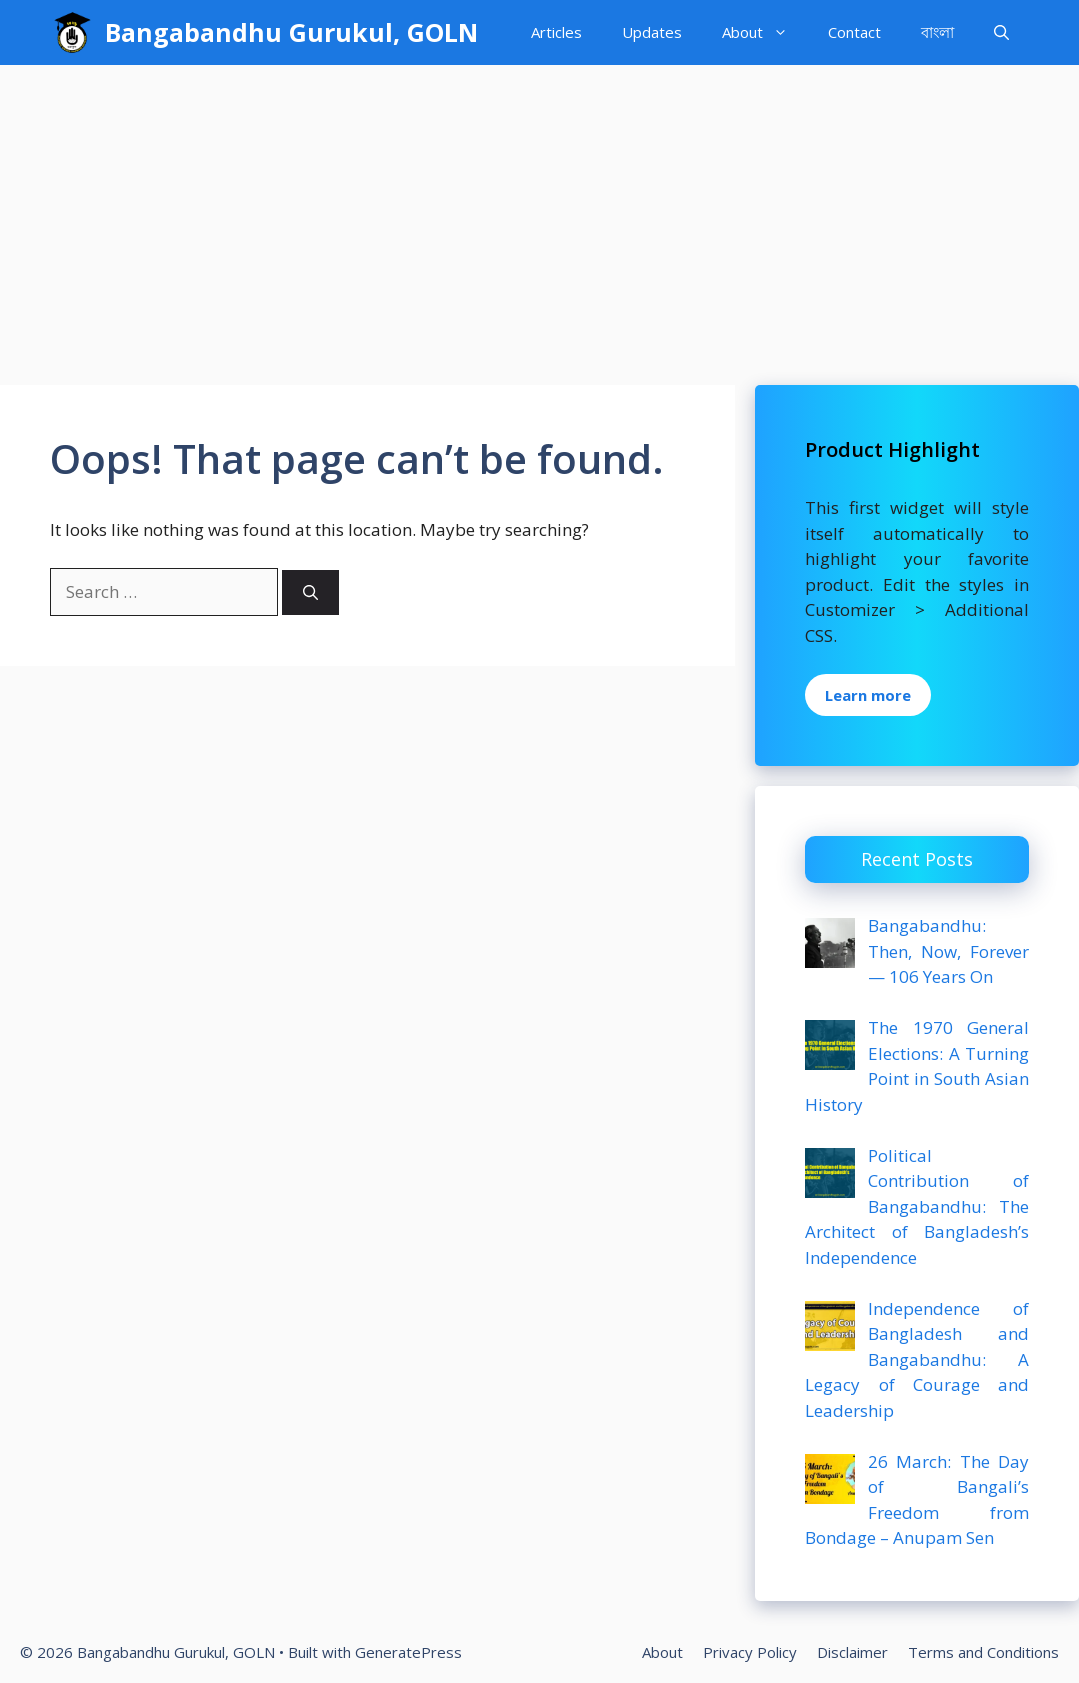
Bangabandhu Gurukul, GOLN (291, 32)
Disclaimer (852, 1652)
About (765, 32)
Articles (556, 32)
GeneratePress (408, 1652)
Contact (854, 32)
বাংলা (937, 32)
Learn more (868, 695)
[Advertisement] (539, 215)
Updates (652, 32)
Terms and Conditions (983, 1652)
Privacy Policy (750, 1652)
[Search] (310, 592)
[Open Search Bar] (1001, 32)
